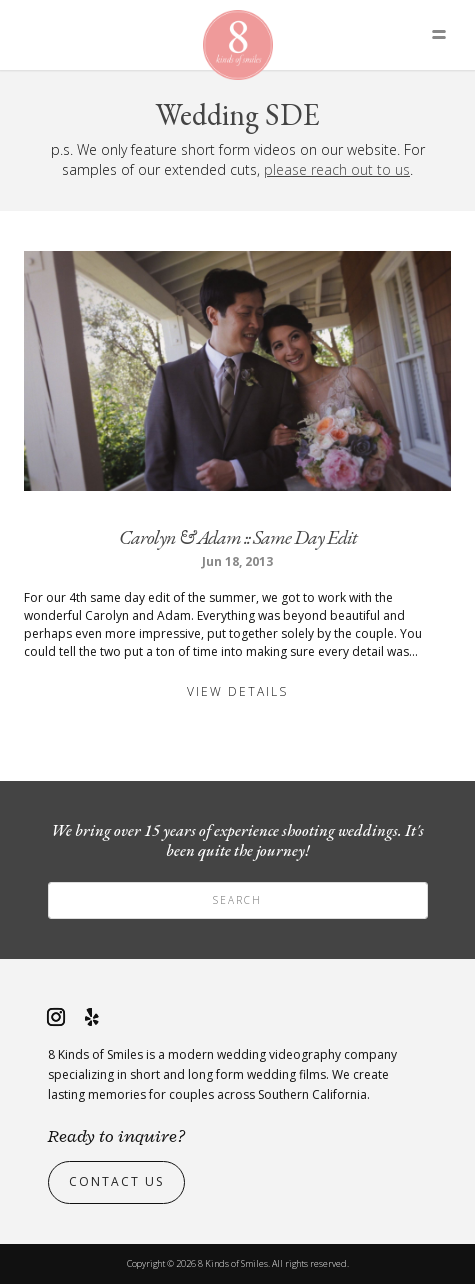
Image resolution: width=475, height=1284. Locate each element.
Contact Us (116, 1181)
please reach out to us (337, 169)
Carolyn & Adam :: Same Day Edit (238, 537)
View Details (237, 691)
